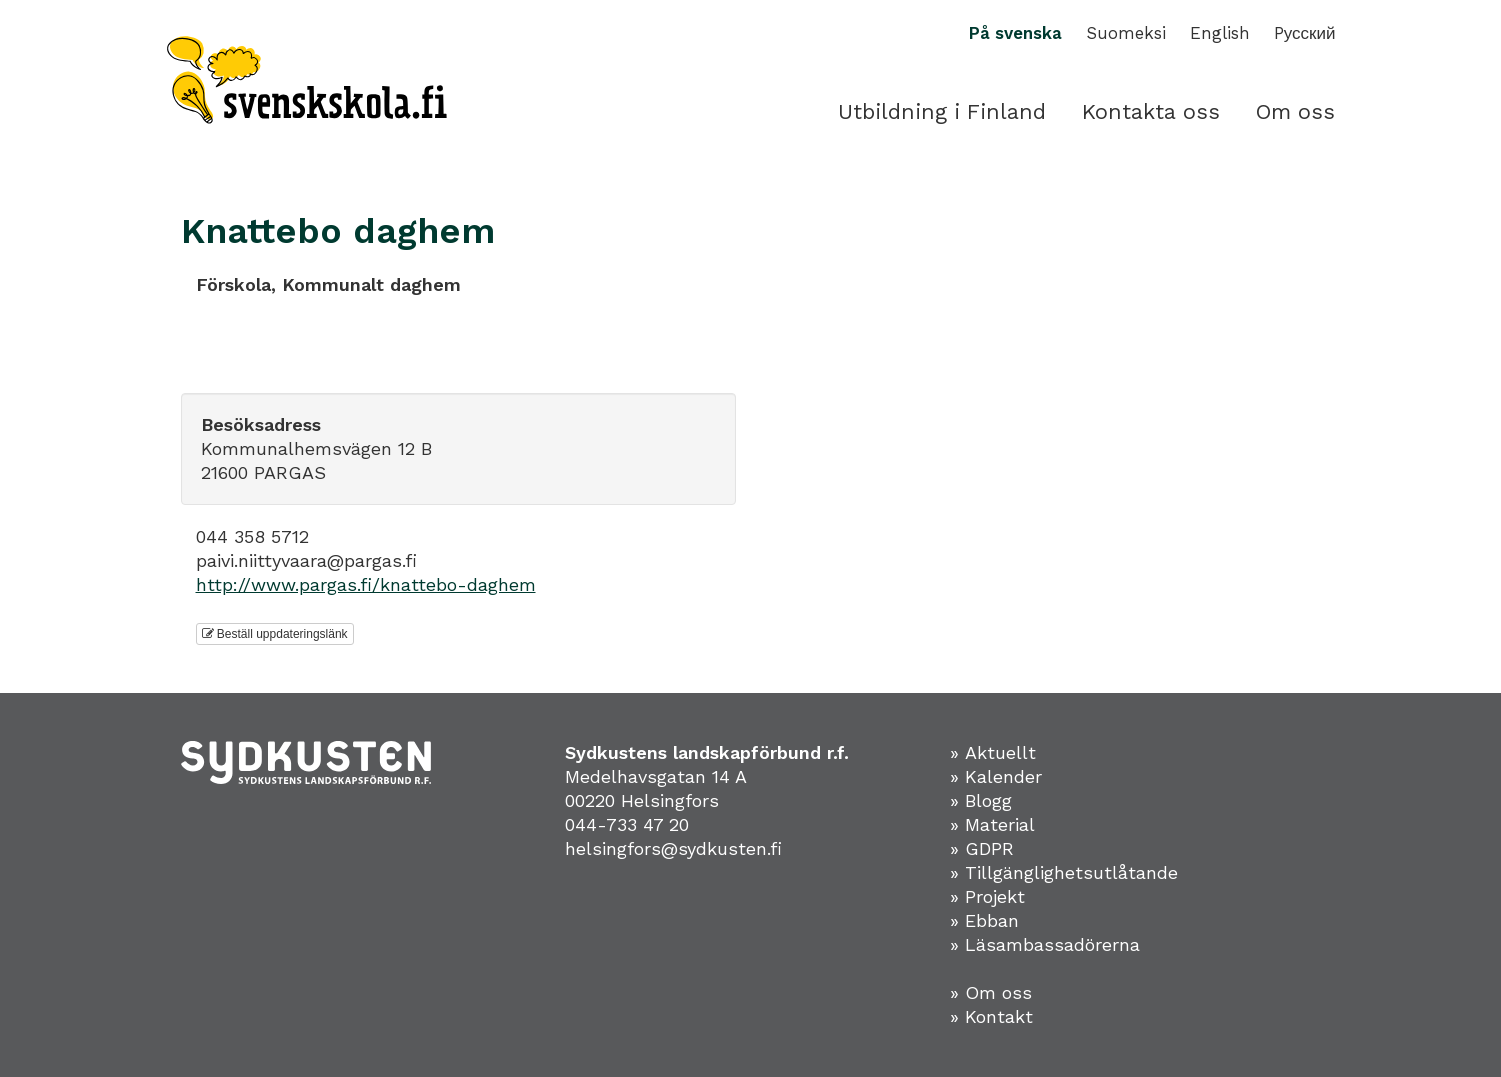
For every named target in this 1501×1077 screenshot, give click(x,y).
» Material (992, 824)
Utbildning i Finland (942, 111)
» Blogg (981, 800)
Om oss (1295, 111)
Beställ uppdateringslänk (275, 634)
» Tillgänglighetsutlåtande (1064, 872)
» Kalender (996, 776)
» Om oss (991, 992)
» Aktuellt (993, 752)
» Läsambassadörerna (1045, 944)
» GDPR (982, 848)
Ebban (992, 920)
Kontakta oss (1151, 111)
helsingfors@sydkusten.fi (673, 848)
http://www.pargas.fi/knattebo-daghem (366, 584)
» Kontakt (991, 1016)
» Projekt (987, 896)
